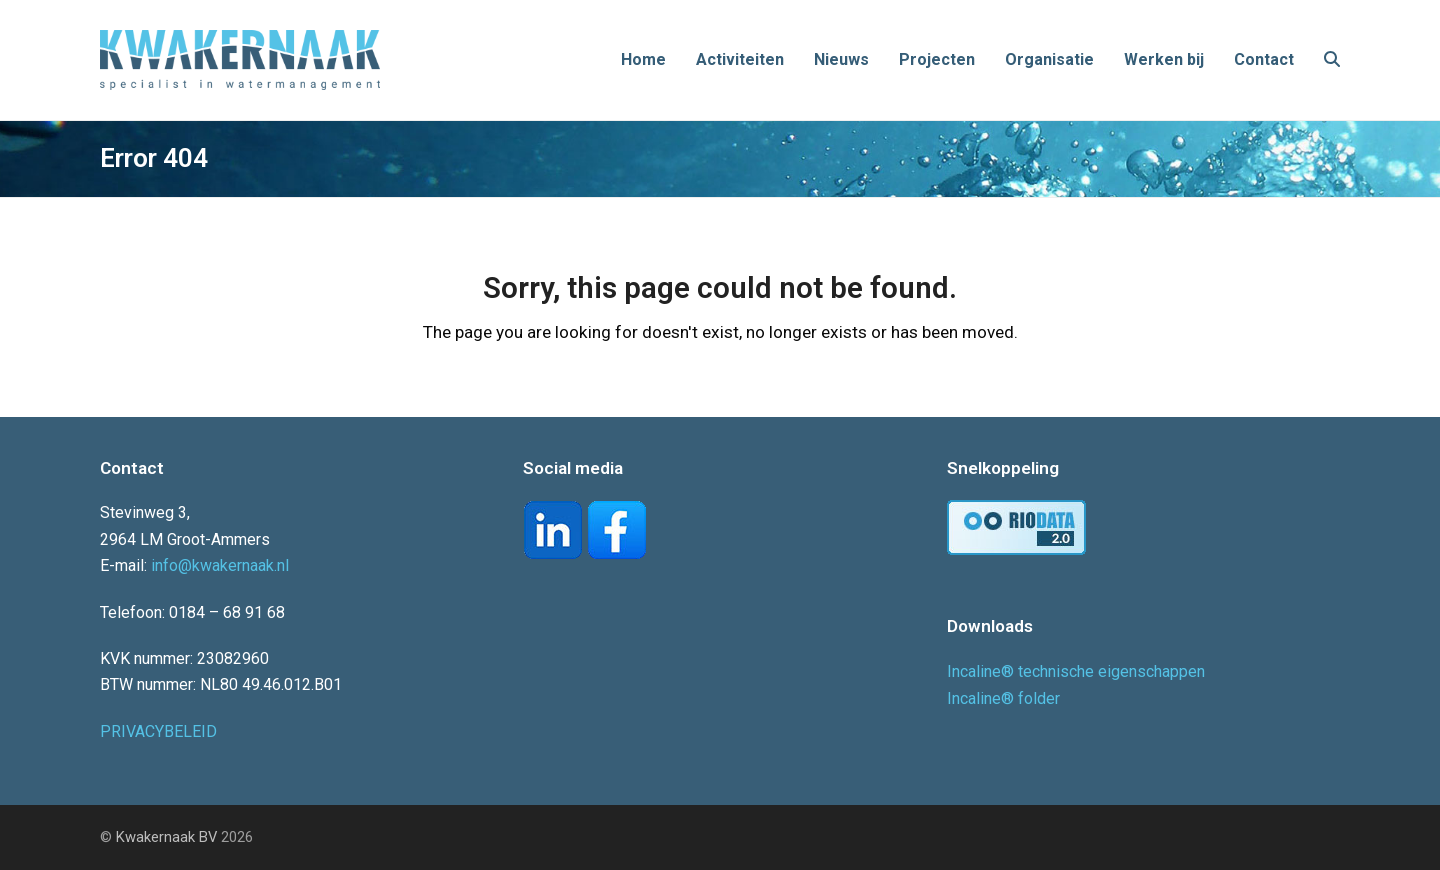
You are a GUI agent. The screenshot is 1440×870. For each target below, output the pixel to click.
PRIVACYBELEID (158, 731)
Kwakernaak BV (166, 837)
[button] (1332, 60)
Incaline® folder (1003, 698)
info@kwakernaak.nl (220, 565)
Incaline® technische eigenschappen (1076, 671)
